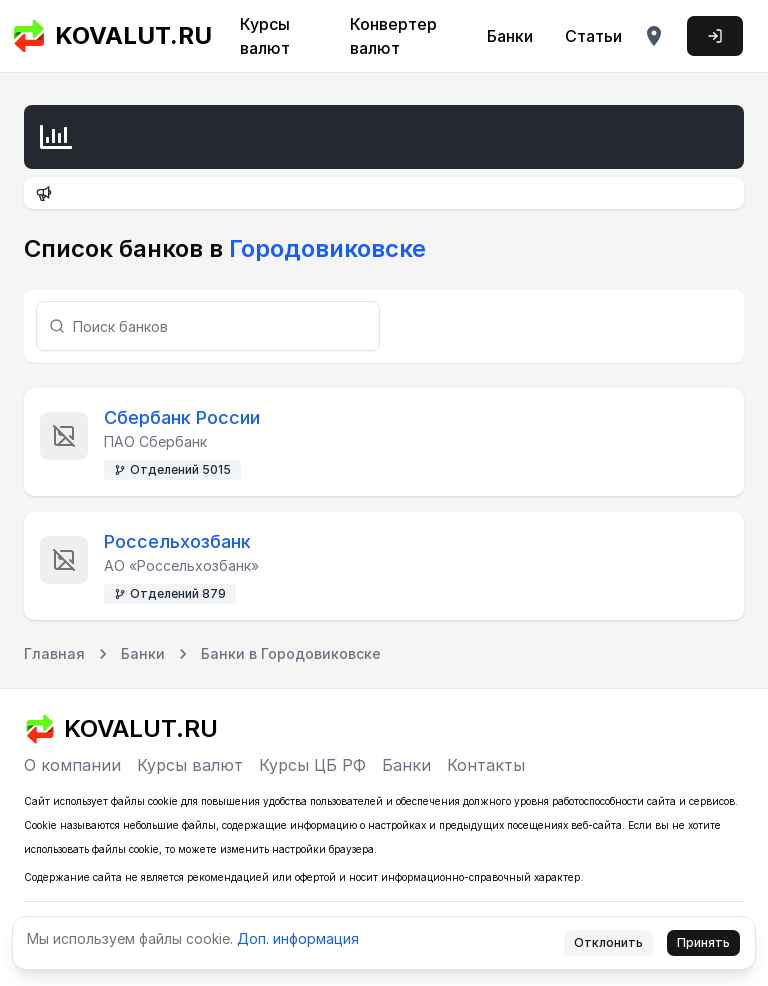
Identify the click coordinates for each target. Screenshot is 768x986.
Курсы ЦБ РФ (312, 765)
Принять (703, 942)
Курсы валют (265, 36)
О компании (72, 765)
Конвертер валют (393, 36)
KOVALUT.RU (112, 36)
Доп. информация (298, 938)
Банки (510, 36)
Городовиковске (324, 248)
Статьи (593, 36)
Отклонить (608, 942)
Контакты (486, 765)
